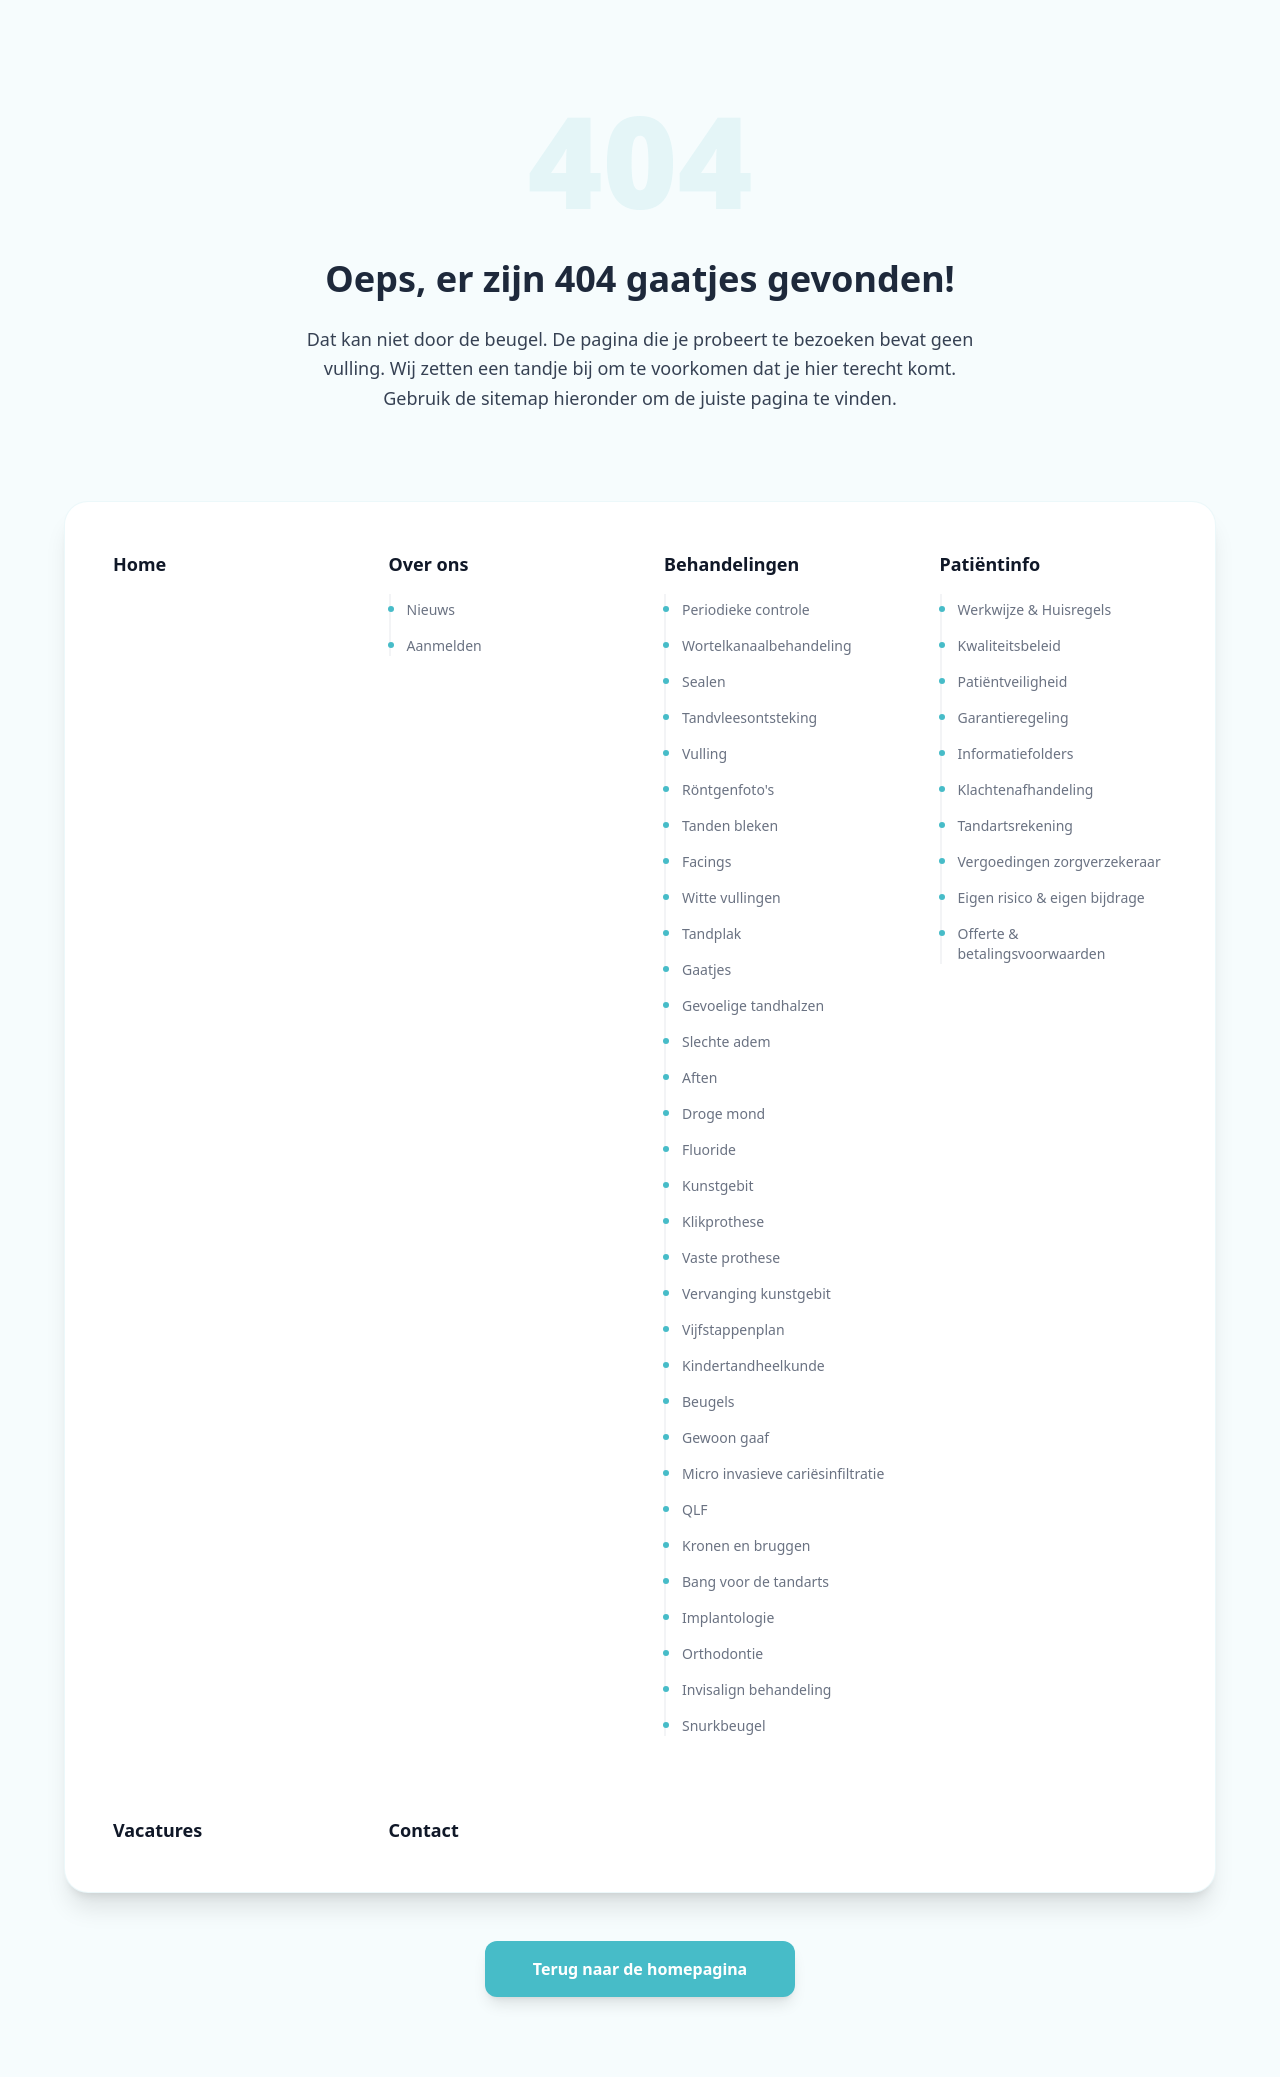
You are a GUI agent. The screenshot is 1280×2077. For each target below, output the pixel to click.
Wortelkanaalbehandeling (767, 645)
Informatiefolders (1016, 753)
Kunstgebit (718, 1185)
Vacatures (157, 1830)
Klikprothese (723, 1221)
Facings (706, 861)
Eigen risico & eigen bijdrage (1051, 897)
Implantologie (728, 1617)
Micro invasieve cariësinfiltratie (783, 1473)
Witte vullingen (731, 897)
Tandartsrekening (1015, 825)
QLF (695, 1509)
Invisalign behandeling (756, 1689)
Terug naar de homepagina (640, 1969)
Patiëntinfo (990, 564)
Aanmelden (444, 645)
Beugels (708, 1401)
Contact (424, 1830)
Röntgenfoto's (728, 789)
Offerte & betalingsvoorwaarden (1032, 943)
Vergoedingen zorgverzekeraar (1059, 861)
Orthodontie (722, 1653)
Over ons (429, 564)
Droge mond (723, 1113)
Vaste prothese (731, 1257)
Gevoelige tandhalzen (753, 1005)
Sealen (704, 681)
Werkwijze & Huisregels (1035, 609)
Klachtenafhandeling (1026, 789)
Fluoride (709, 1149)
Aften (699, 1077)
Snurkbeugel (724, 1725)
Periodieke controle (746, 609)
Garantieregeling (1013, 717)
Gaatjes (706, 969)
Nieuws (431, 609)
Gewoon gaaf (725, 1437)
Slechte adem (726, 1041)
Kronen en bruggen (746, 1545)
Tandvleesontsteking (749, 717)
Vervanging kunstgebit (756, 1293)
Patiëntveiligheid (1013, 681)
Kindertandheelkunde (753, 1365)
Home (139, 564)
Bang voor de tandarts (755, 1581)
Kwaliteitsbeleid (1009, 645)
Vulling (704, 753)
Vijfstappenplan (733, 1329)
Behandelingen (731, 564)
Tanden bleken (730, 825)
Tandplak (711, 933)
